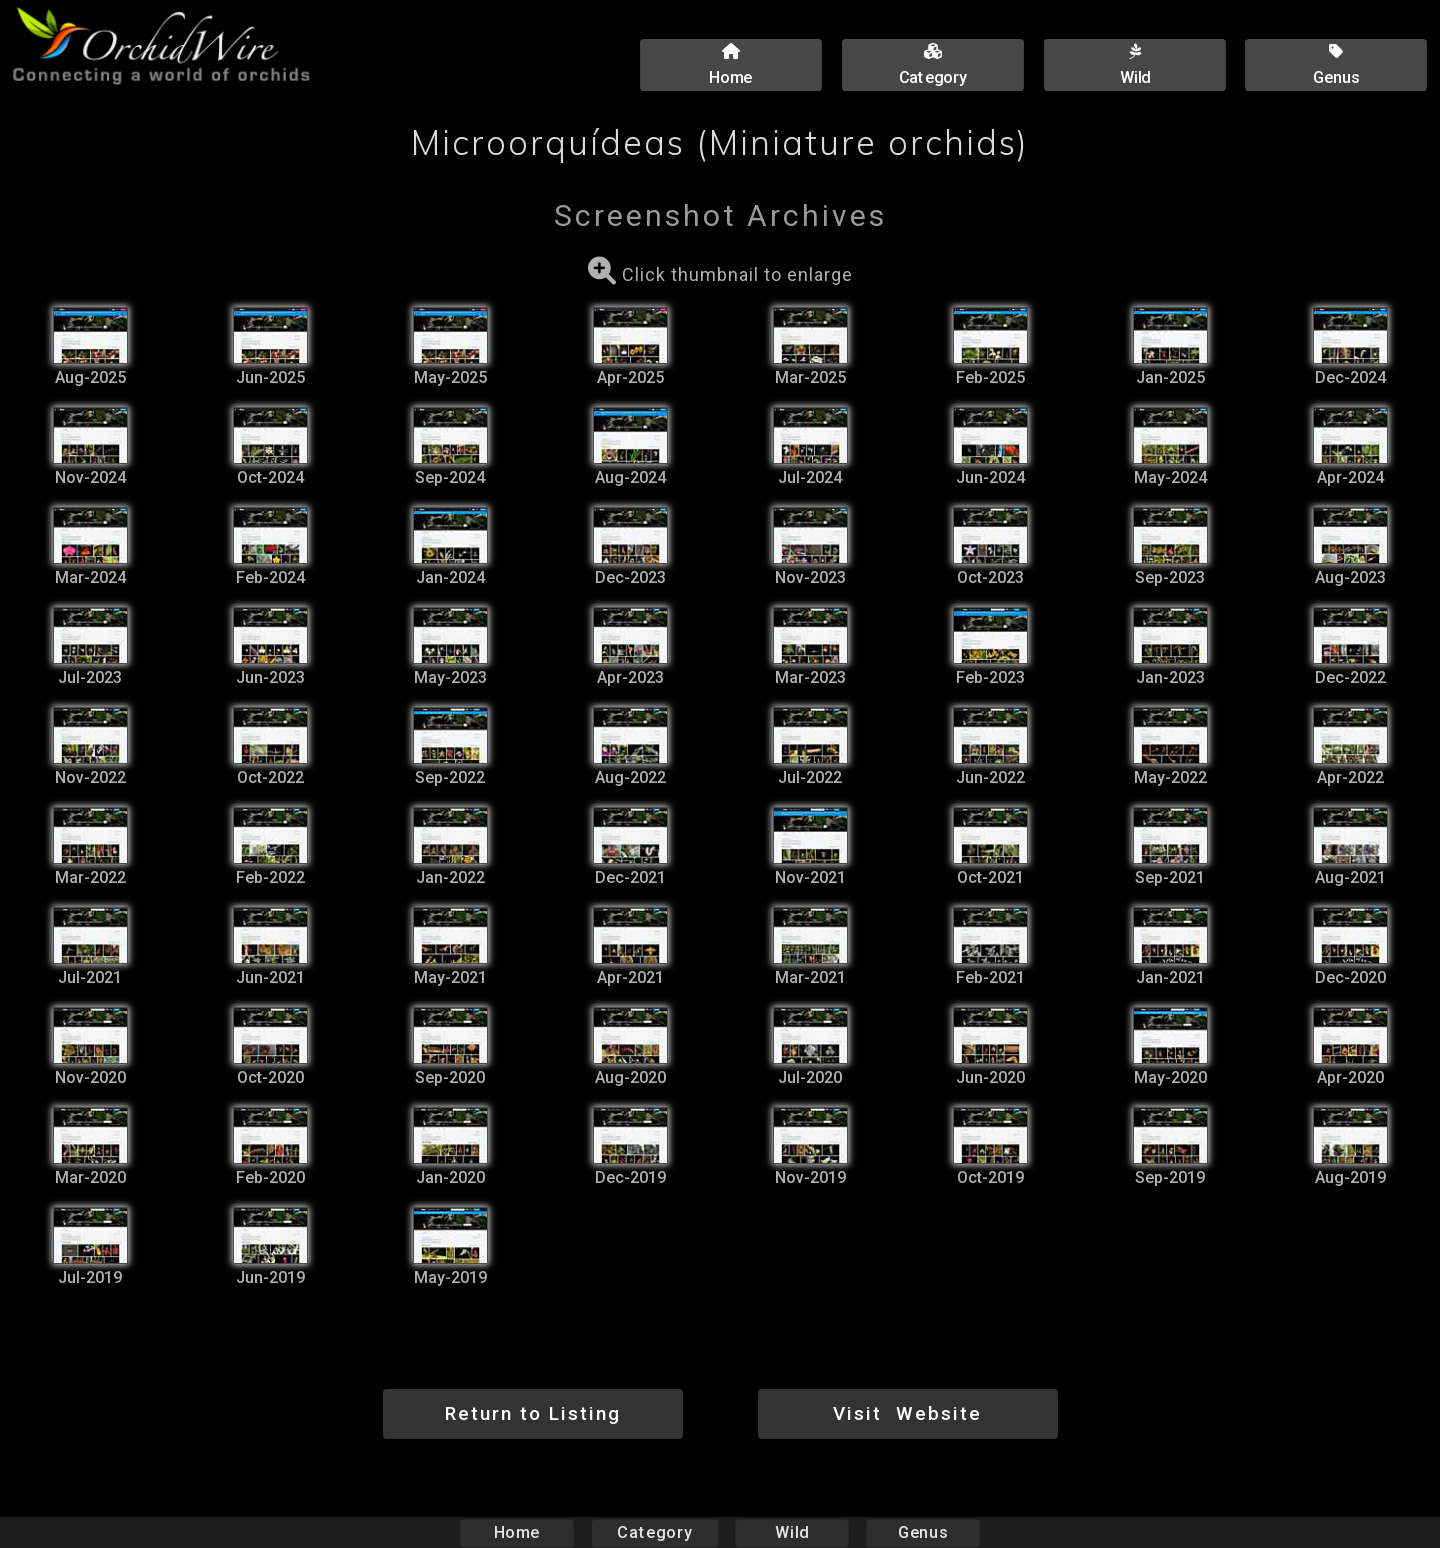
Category (655, 1532)
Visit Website (907, 1413)
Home (517, 1532)
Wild (792, 1532)
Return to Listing (533, 1413)
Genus (922, 1532)
